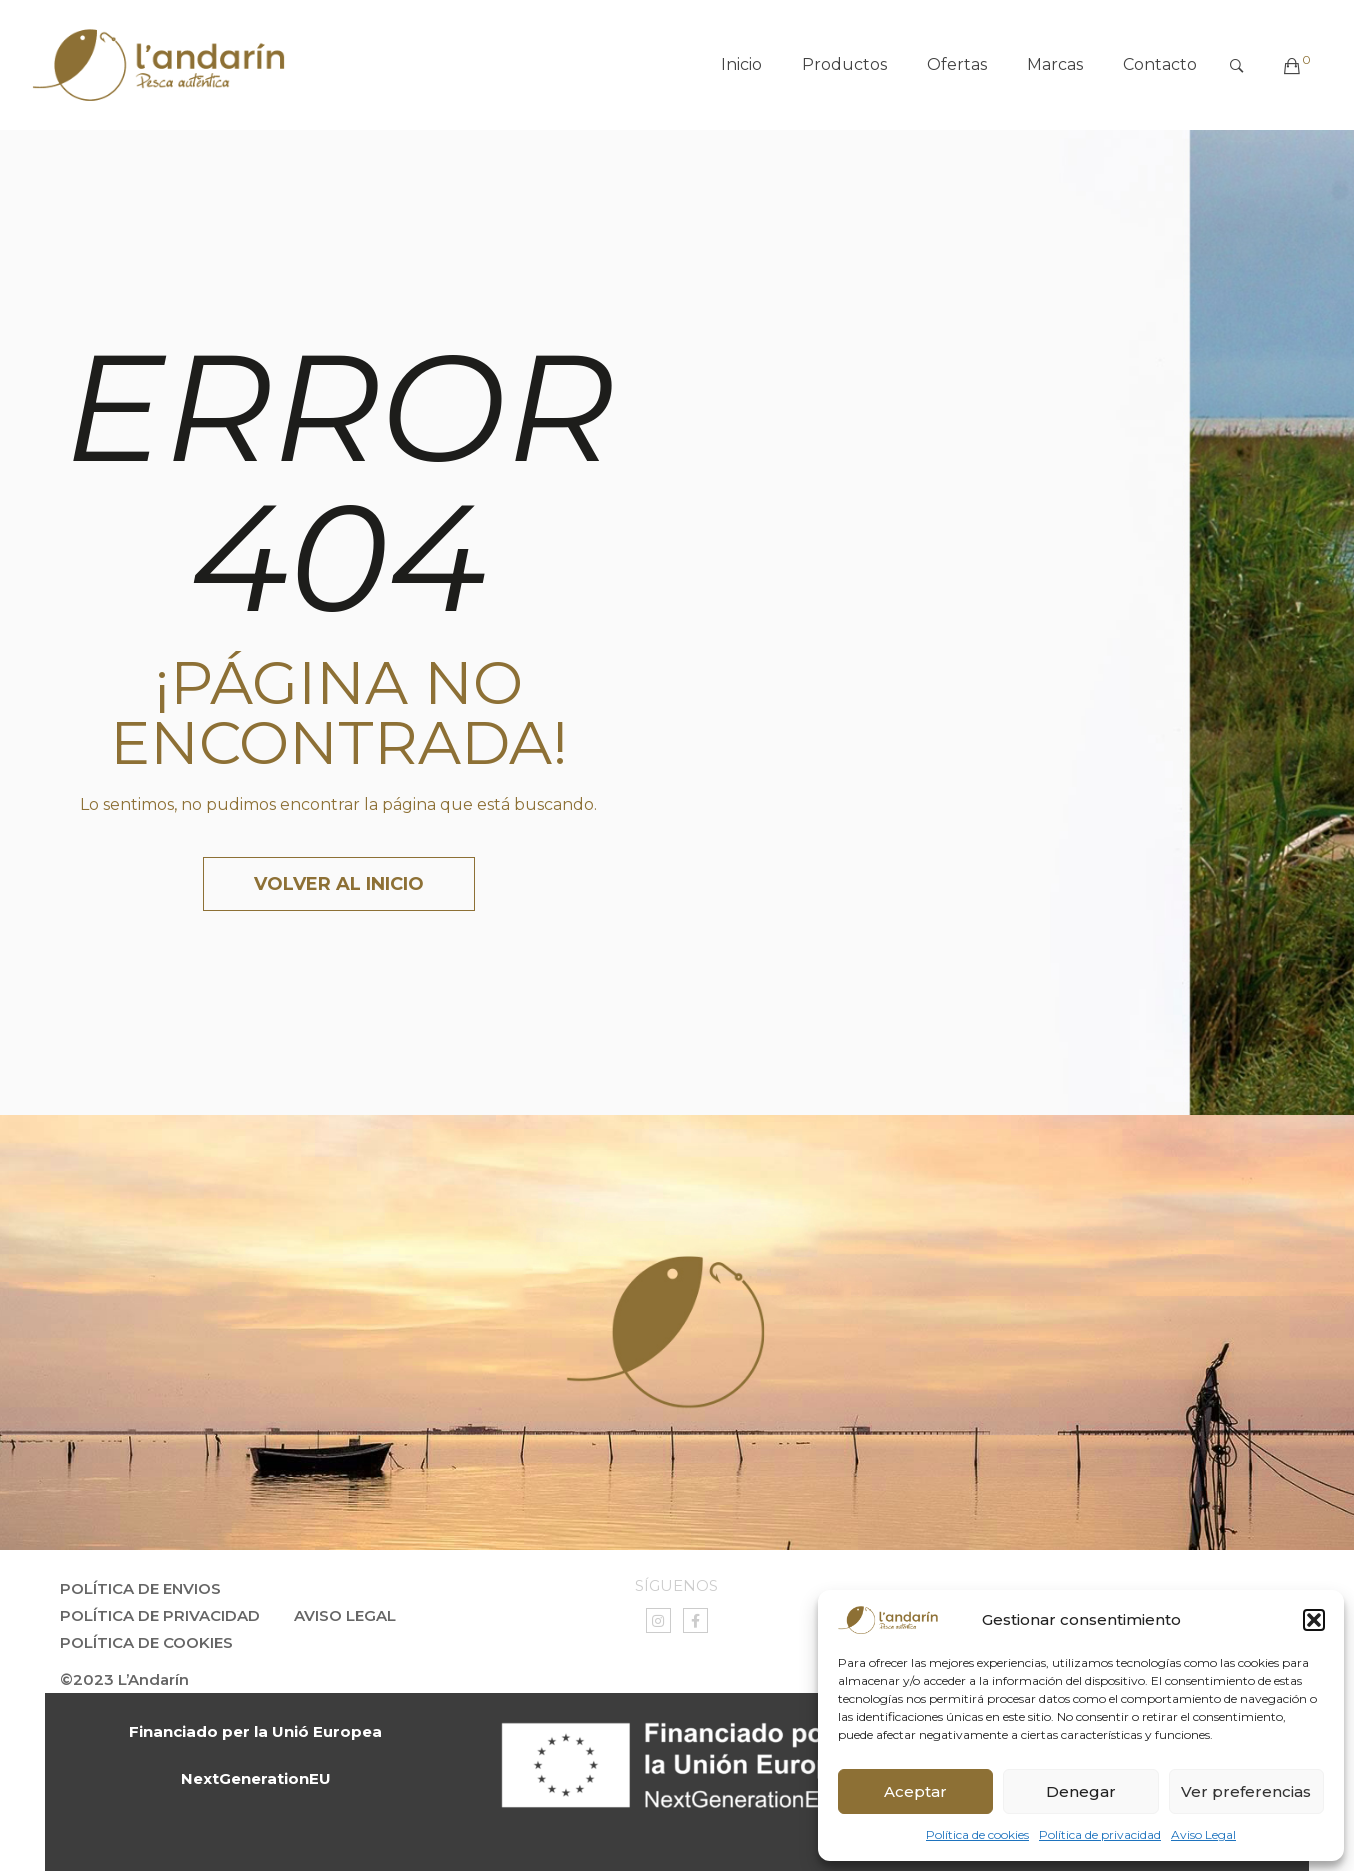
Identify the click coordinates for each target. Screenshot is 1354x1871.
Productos (844, 64)
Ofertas (957, 64)
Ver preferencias (1246, 1791)
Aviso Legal (1203, 1834)
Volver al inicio (339, 884)
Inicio (741, 64)
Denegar (1081, 1791)
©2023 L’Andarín (124, 1679)
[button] (1314, 1620)
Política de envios (140, 1588)
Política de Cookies (146, 1642)
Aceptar (915, 1791)
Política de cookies (977, 1834)
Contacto (1160, 64)
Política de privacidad (1100, 1834)
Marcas (1055, 64)
